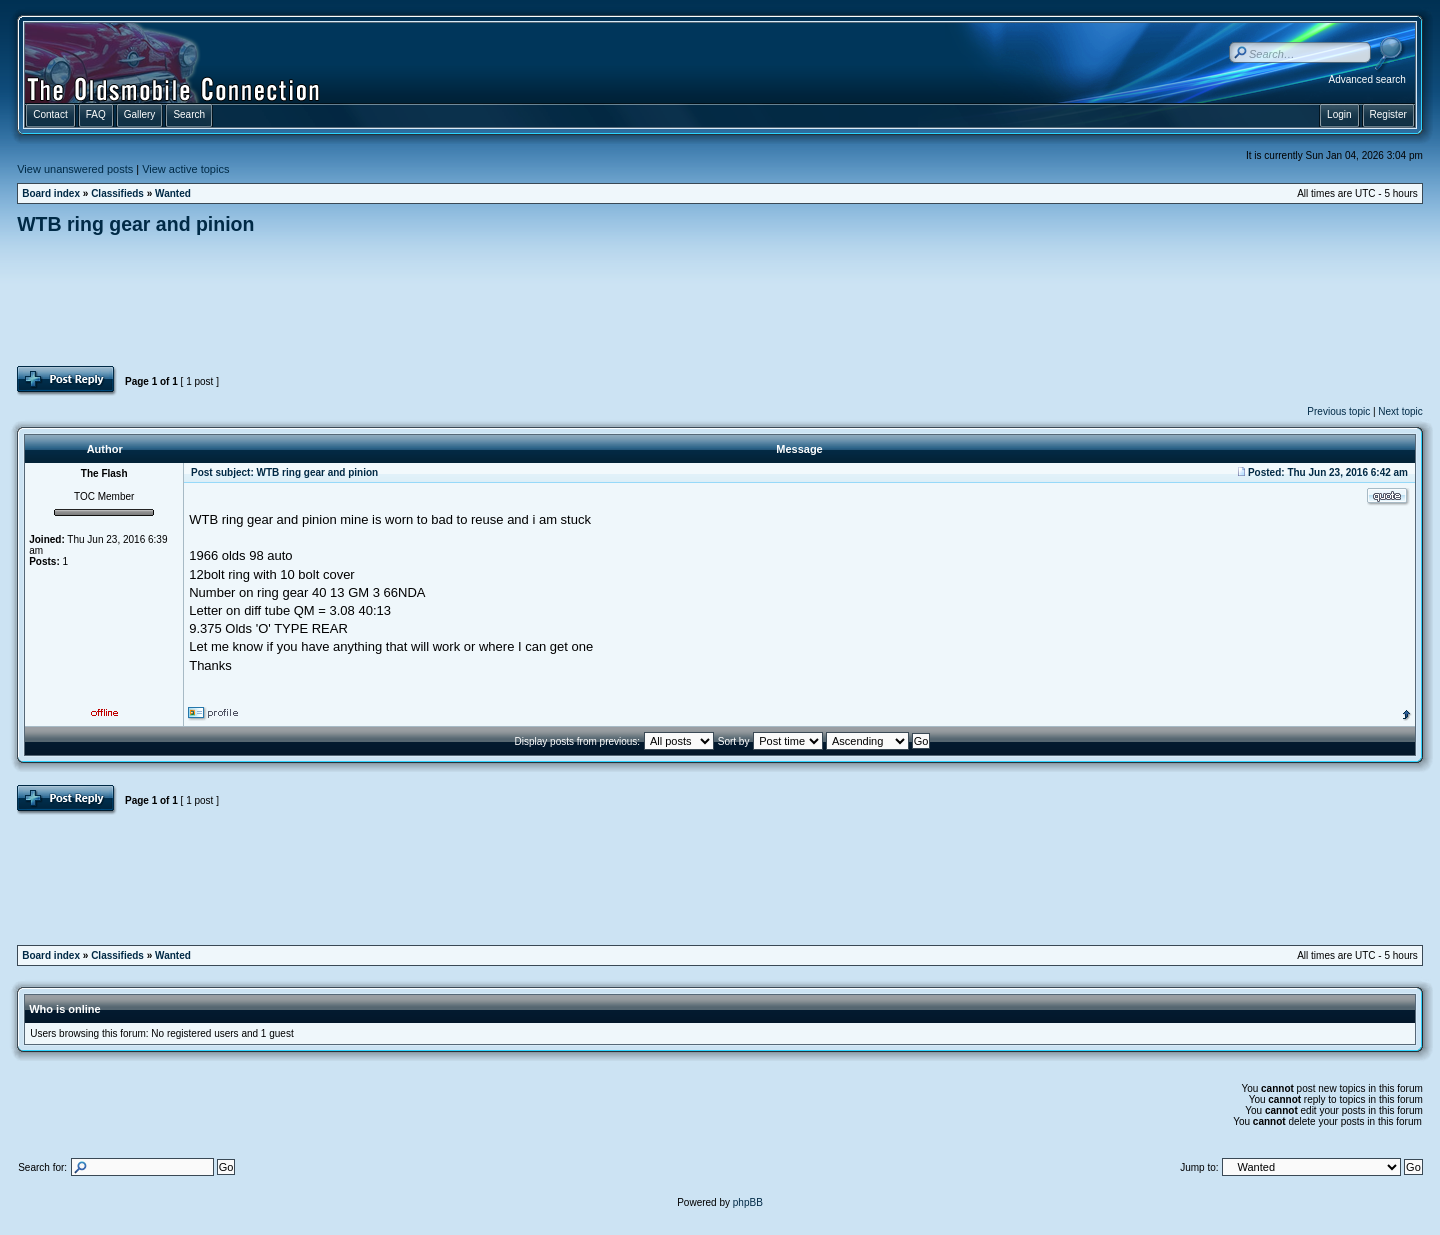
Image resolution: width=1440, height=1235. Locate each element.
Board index (51, 193)
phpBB (748, 1202)
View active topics (185, 169)
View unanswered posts (75, 169)
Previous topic (1338, 411)
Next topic (1400, 411)
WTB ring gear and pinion (135, 224)
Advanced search (1367, 79)
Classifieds (117, 193)
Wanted (173, 193)
